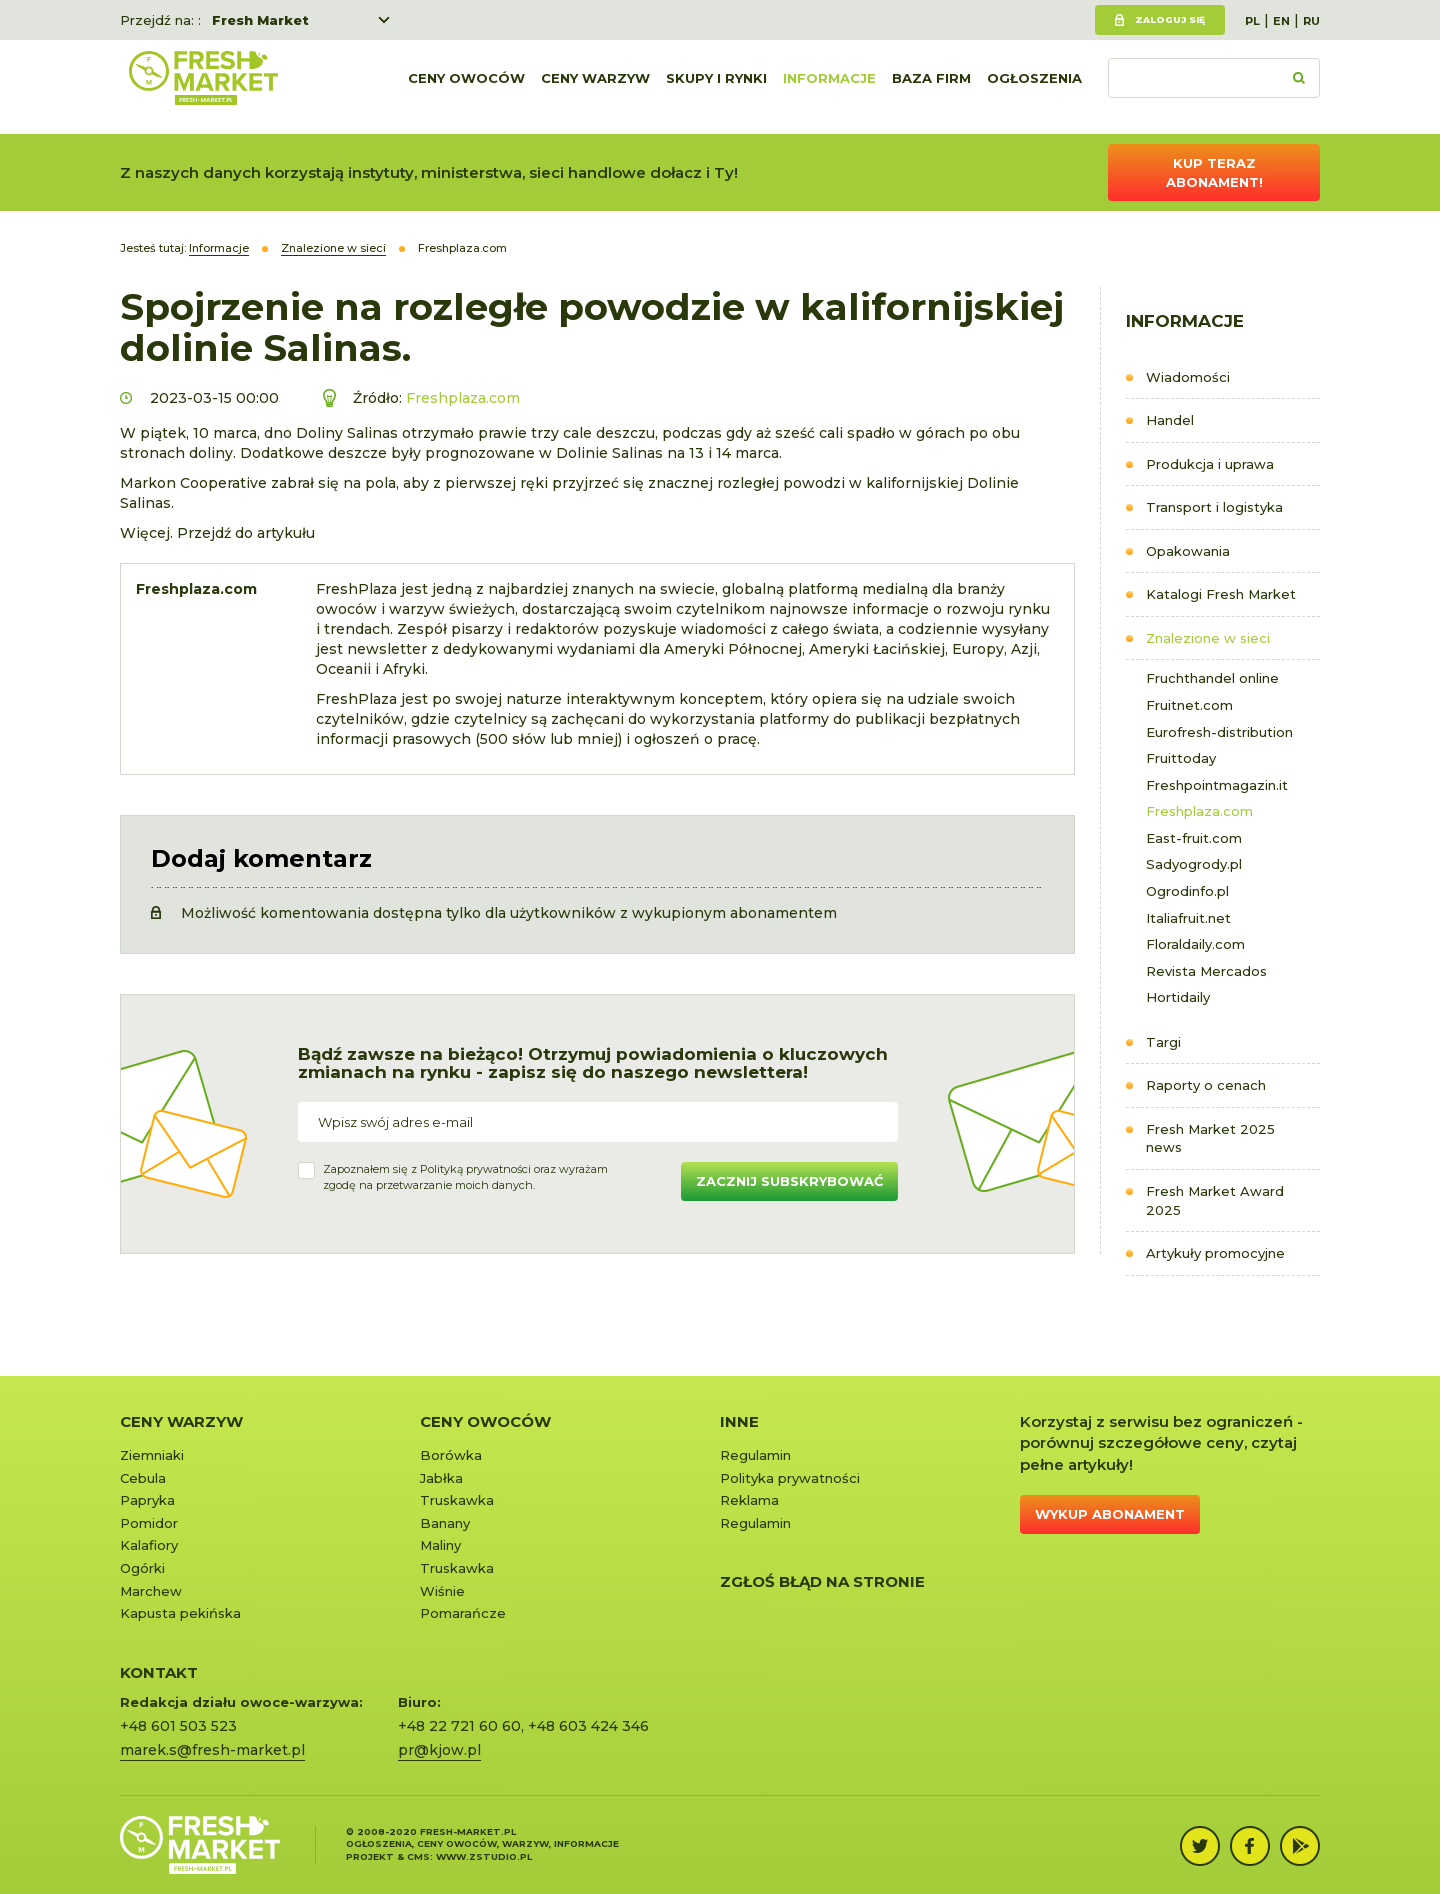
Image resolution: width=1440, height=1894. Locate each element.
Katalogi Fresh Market (1221, 594)
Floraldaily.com (1195, 944)
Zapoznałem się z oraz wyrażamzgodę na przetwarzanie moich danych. (465, 1177)
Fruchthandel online (1212, 678)
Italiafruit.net (1188, 918)
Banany (445, 1523)
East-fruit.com (1194, 838)
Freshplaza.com (1199, 811)
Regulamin (755, 1455)
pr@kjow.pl (439, 1750)
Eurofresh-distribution (1219, 732)
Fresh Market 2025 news (1210, 1138)
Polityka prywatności (790, 1478)
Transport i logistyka (1214, 507)
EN (1281, 21)
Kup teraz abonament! (1214, 172)
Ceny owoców (466, 87)
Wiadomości (1188, 377)
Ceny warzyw (595, 87)
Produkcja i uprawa (1210, 464)
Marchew (151, 1591)
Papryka (147, 1500)
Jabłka (441, 1478)
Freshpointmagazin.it (1217, 785)
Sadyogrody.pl (1194, 864)
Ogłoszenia (1034, 87)
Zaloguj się (1170, 19)
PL (1252, 21)
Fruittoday (1181, 758)
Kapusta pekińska (180, 1613)
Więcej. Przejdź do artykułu (217, 533)
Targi (1163, 1042)
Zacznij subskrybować (789, 1181)
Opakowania (1188, 551)
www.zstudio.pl (484, 1856)
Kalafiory (149, 1545)
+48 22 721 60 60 (459, 1726)
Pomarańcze (463, 1613)
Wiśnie (442, 1591)
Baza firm (931, 87)
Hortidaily (1178, 997)
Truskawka (457, 1500)
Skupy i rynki (716, 87)
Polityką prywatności (475, 1169)
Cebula (143, 1478)
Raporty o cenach (1206, 1085)
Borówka (451, 1455)
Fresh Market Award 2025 (1215, 1200)
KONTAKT (159, 1672)
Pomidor (149, 1523)
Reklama (749, 1500)
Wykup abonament (1110, 1514)
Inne (739, 1421)
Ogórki (142, 1568)
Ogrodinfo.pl (1187, 891)
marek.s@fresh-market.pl (212, 1750)
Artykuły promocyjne (1215, 1253)
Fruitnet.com (1189, 705)
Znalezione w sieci (1208, 638)
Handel (1170, 420)
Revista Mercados (1206, 971)
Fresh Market (260, 20)
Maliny (440, 1545)
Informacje (829, 87)
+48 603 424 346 (588, 1726)
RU (1311, 21)
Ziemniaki (152, 1455)
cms (418, 1856)
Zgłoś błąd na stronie (822, 1581)
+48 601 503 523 (178, 1726)
